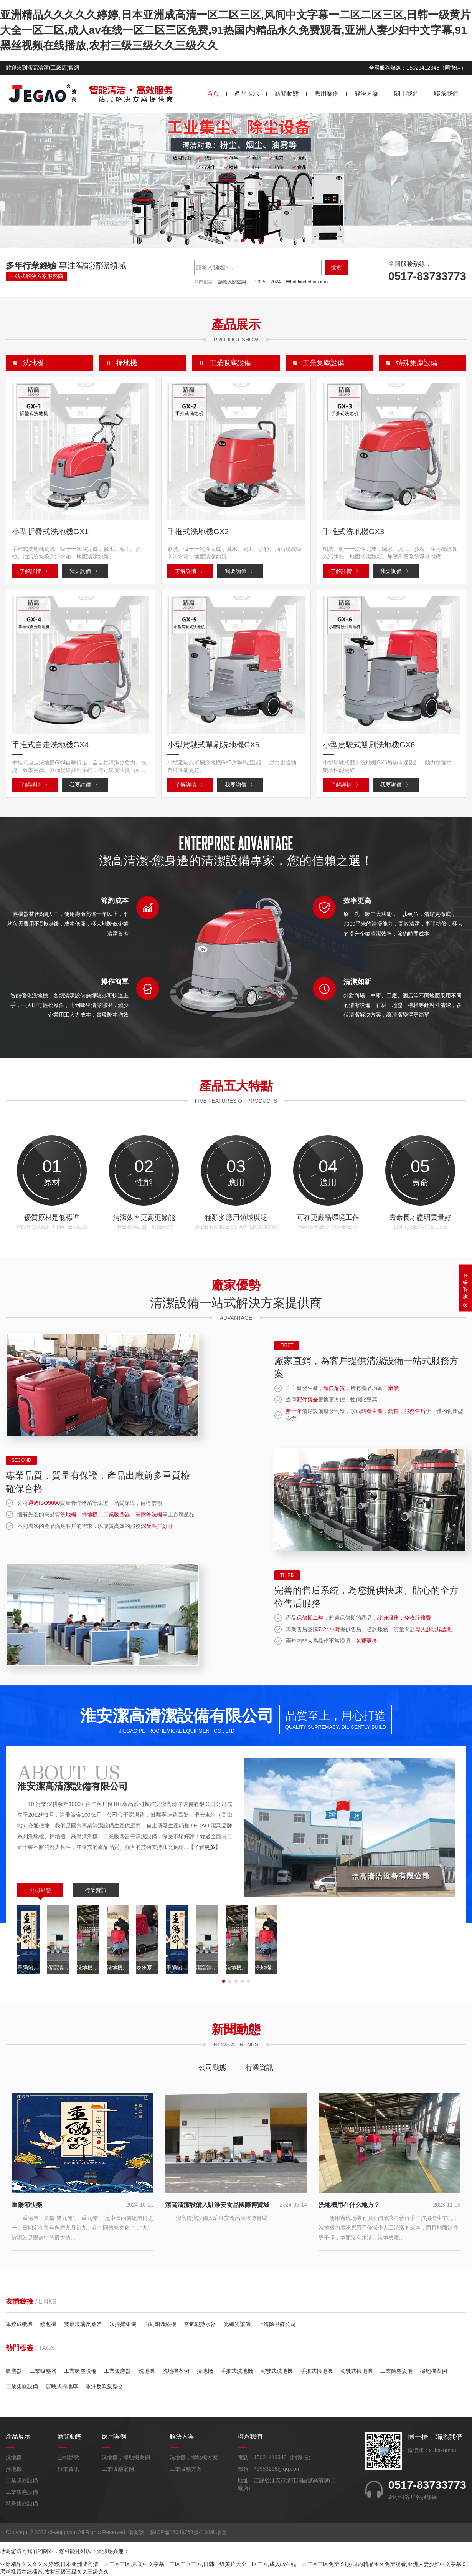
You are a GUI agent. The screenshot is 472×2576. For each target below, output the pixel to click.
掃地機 (205, 2371)
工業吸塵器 (43, 2371)
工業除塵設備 (396, 2371)
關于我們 (406, 93)
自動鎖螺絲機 (160, 2325)
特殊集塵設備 (22, 2504)
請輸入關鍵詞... (234, 282)
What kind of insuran (307, 282)
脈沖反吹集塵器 (104, 2387)
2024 (276, 282)
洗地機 (147, 2371)
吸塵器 (14, 2371)
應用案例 (326, 93)
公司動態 (40, 1890)
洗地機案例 (175, 2371)
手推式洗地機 (237, 2371)
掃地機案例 (433, 2371)
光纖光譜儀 (237, 2325)
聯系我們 (446, 93)
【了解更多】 (204, 1848)
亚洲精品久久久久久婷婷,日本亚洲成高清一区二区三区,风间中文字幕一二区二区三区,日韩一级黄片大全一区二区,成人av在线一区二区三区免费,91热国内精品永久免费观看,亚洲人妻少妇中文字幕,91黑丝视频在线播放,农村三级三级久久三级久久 (235, 30)
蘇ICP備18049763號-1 (176, 2533)
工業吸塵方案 (186, 2469)
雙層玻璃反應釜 (83, 2325)
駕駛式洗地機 (277, 2371)
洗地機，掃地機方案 (194, 2458)
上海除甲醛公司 (277, 2325)
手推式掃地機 (316, 2371)
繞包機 (48, 2325)
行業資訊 (95, 1890)
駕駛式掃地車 (62, 2387)
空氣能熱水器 (200, 2325)
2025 (260, 282)
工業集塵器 (117, 2371)
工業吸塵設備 (80, 2371)
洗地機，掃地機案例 (126, 2458)
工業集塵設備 (22, 2387)
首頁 (213, 93)
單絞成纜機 (19, 2325)
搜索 (336, 267)
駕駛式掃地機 (356, 2371)
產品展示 (246, 93)
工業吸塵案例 (118, 2469)
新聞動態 (286, 93)
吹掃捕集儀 (122, 2325)
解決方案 (366, 93)
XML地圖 (216, 2533)
